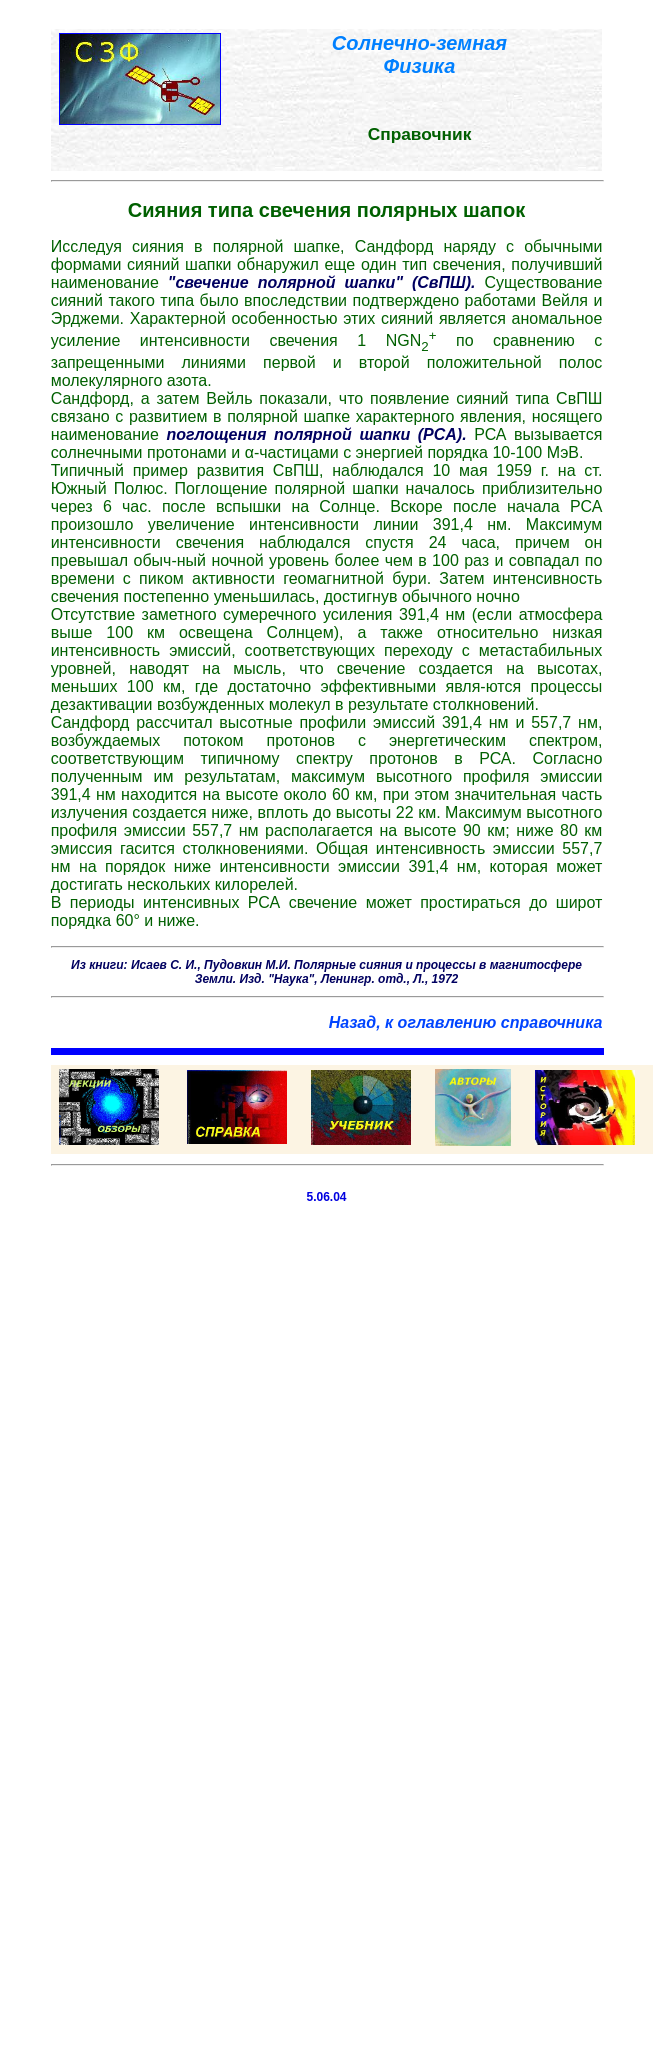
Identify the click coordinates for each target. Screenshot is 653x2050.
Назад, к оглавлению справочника (466, 1022)
